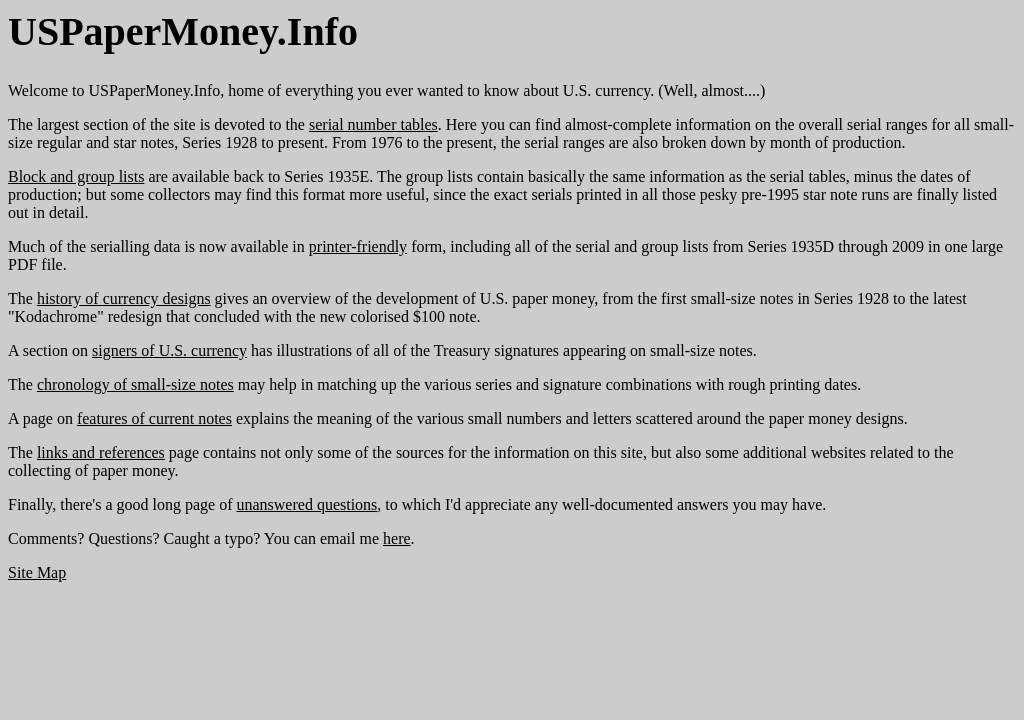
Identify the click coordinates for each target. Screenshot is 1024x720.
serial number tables (373, 124)
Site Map (37, 572)
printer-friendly (358, 246)
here (397, 538)
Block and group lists (76, 176)
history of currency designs (124, 298)
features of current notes (154, 418)
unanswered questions (306, 504)
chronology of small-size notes (135, 384)
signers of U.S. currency (169, 350)
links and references (101, 452)
